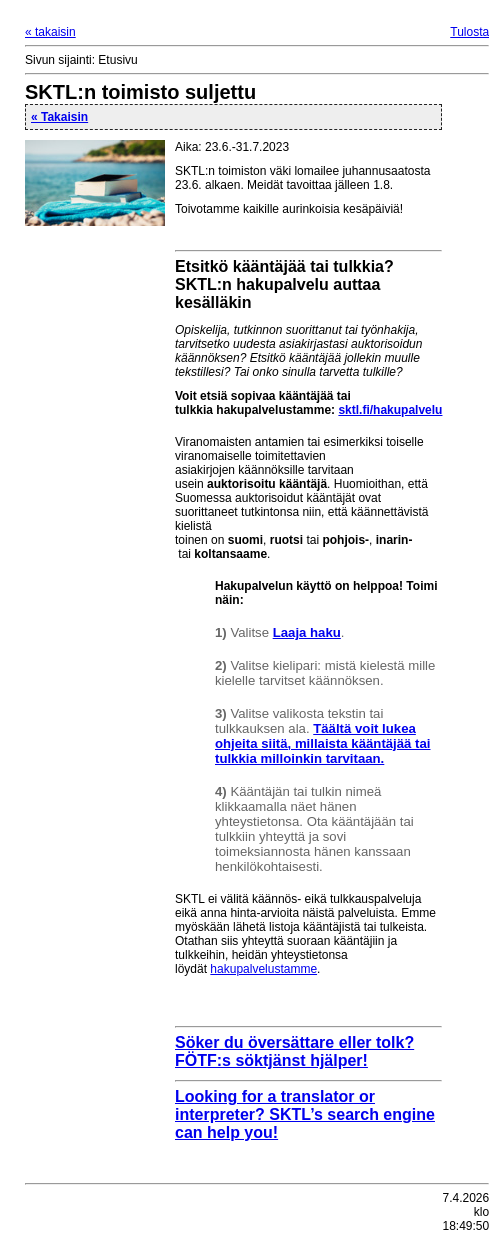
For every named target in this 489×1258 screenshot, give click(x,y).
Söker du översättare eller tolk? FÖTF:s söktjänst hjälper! (294, 1051)
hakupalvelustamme (263, 969)
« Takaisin (59, 117)
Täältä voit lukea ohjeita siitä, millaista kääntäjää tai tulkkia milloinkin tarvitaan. (323, 743)
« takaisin (50, 32)
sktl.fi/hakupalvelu (390, 410)
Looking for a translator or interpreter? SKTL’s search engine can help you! (305, 1114)
